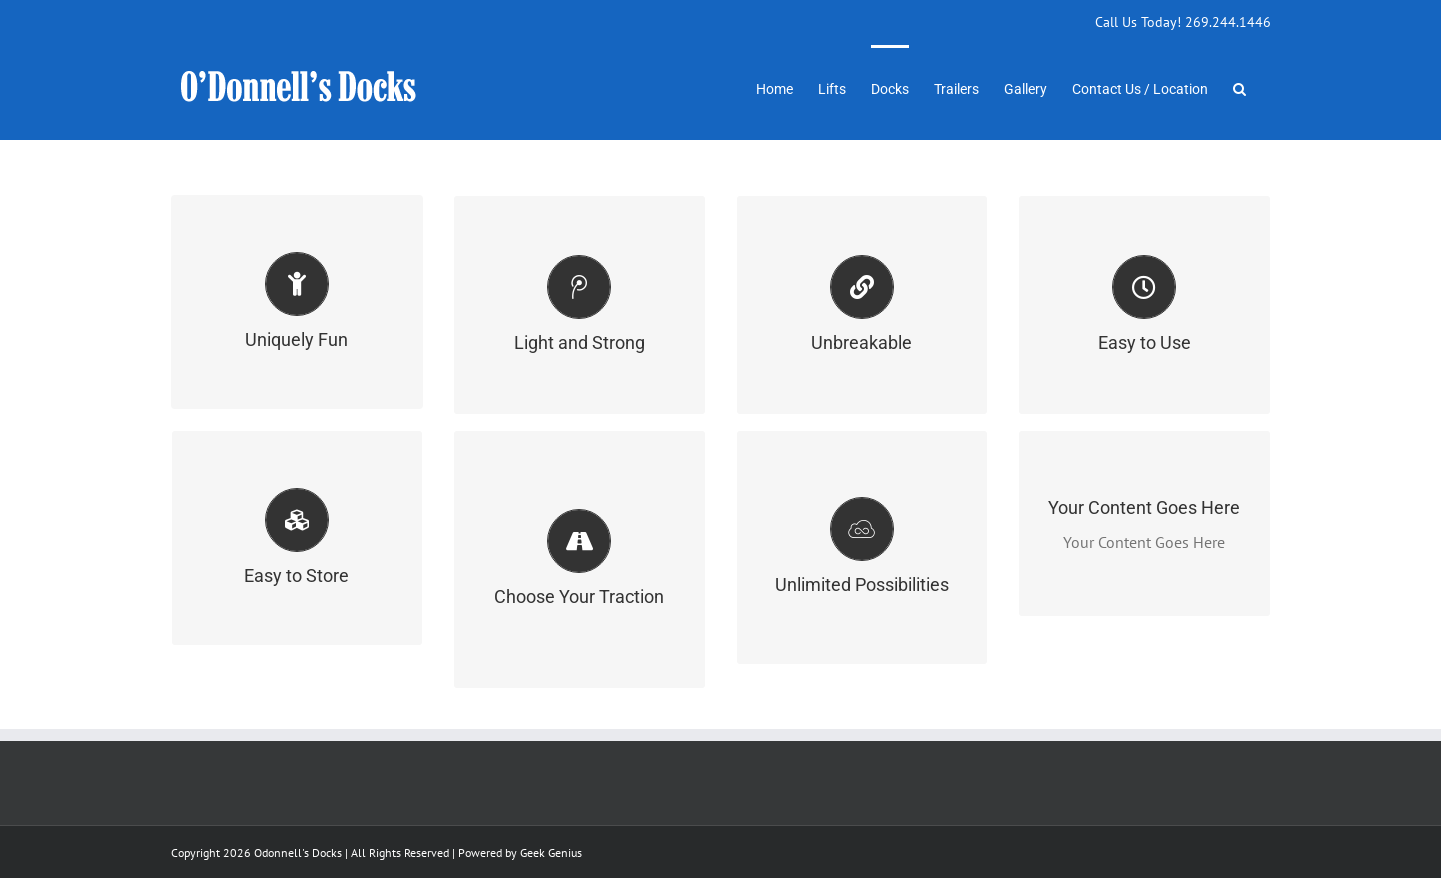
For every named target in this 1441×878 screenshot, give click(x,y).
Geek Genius (551, 852)
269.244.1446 (1228, 22)
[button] (1239, 87)
